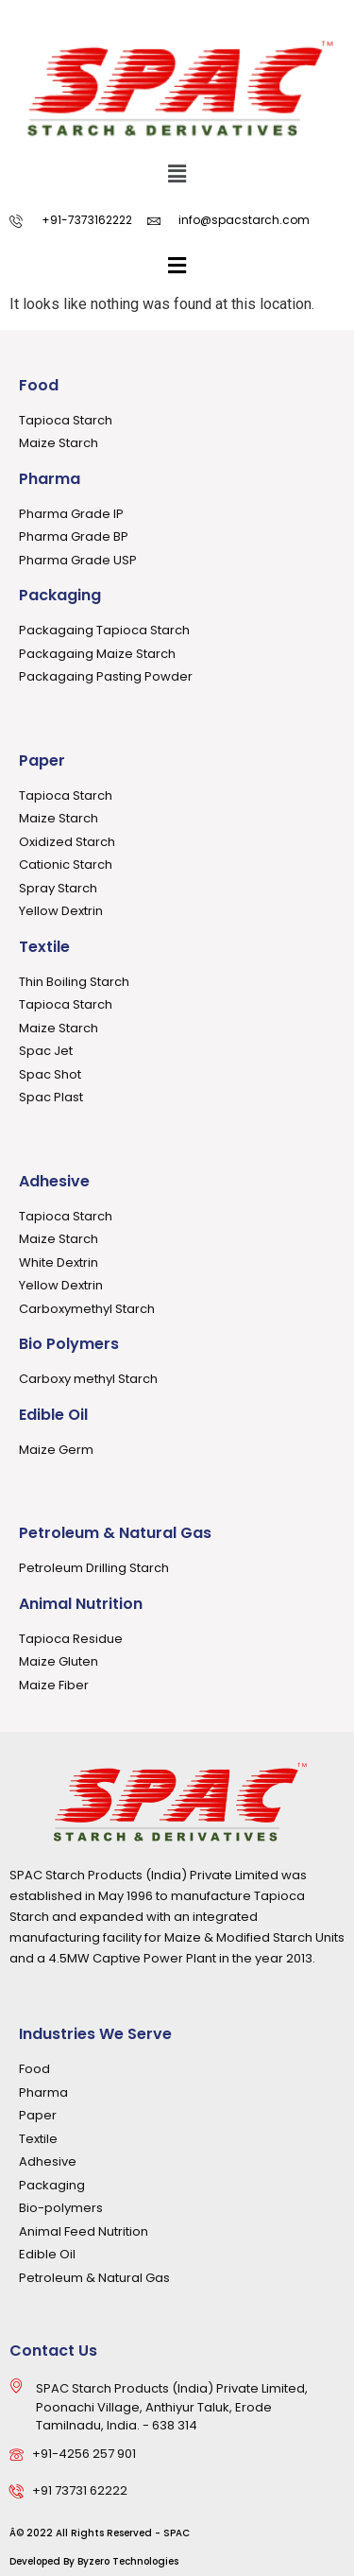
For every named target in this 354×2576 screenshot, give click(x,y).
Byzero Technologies (127, 2561)
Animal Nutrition (81, 1604)
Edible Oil (53, 1415)
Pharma (49, 479)
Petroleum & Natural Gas (115, 1533)
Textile (44, 947)
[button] (176, 175)
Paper (42, 760)
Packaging (60, 595)
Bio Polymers (69, 1344)
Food (39, 385)
